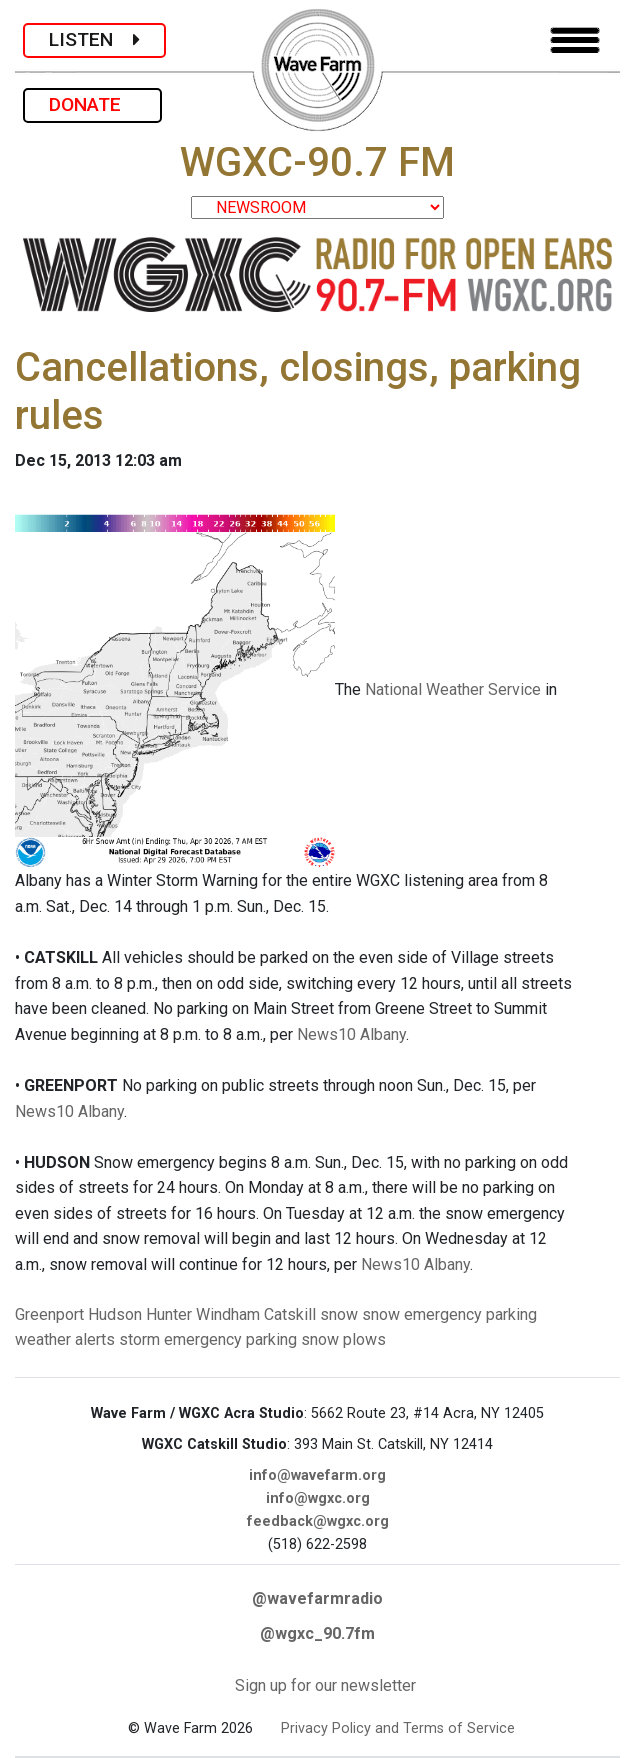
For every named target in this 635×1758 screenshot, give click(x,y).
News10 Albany (351, 1034)
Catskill (290, 1314)
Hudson (115, 1314)
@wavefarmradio (317, 1598)
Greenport (49, 1314)
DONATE (92, 104)
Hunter (169, 1314)
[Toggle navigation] (575, 40)
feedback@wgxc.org (318, 1521)
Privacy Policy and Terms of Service (398, 1728)
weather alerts (65, 1339)
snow (339, 1314)
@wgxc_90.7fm (317, 1633)
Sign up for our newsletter (325, 1685)
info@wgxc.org (318, 1498)
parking (511, 1314)
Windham (228, 1314)
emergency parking (230, 1339)
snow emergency (422, 1314)
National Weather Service (453, 689)
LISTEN (94, 39)
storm (139, 1339)
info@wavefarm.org (317, 1475)
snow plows (343, 1339)
